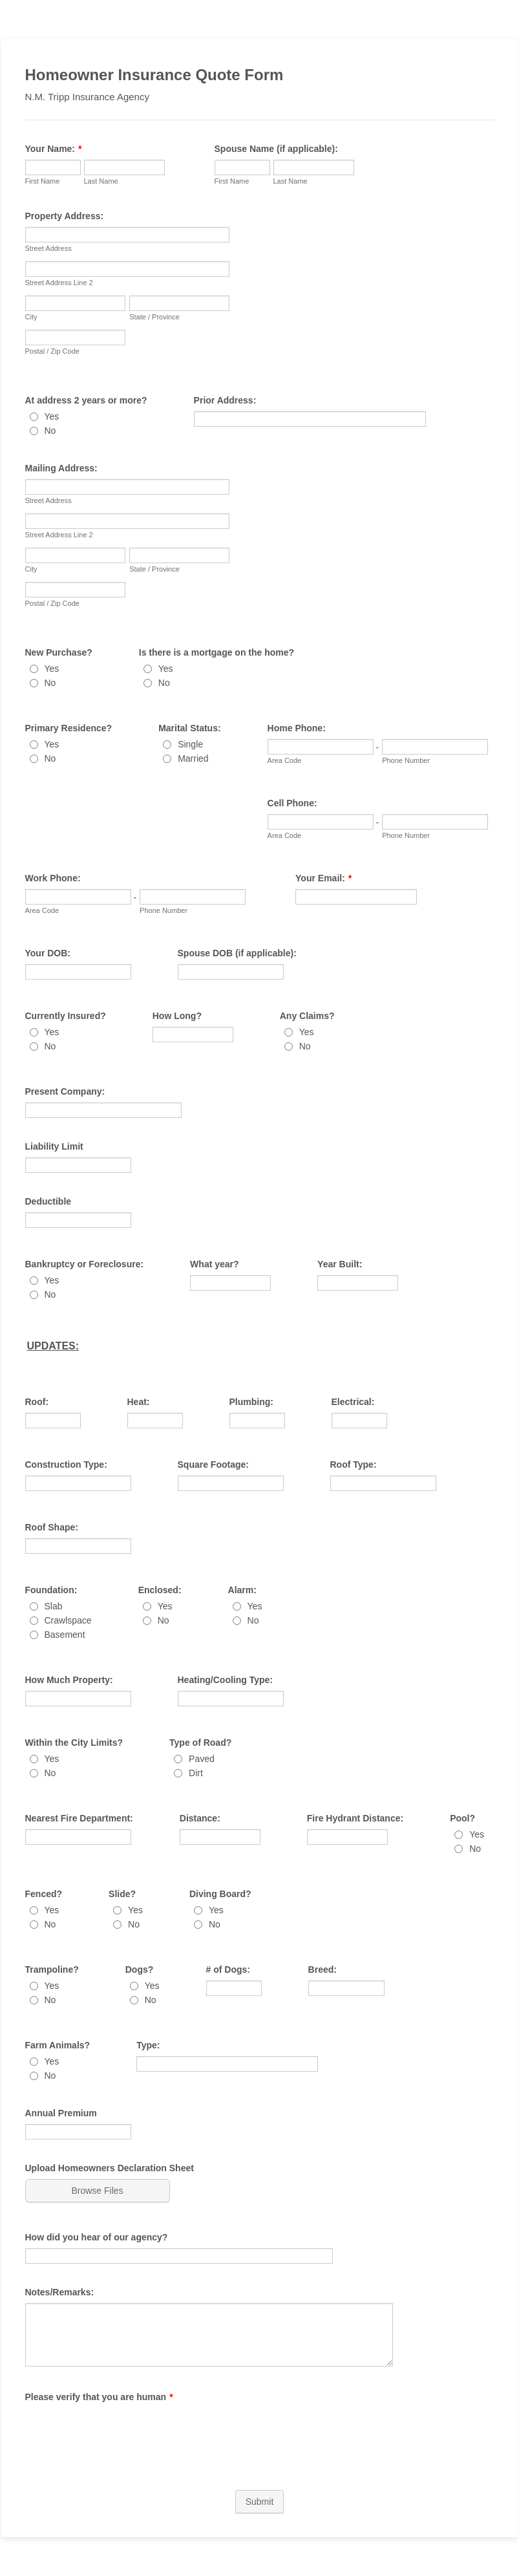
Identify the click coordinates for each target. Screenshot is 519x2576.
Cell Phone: (292, 803)
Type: (148, 2045)
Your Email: (323, 878)
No (50, 430)
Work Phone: (53, 878)
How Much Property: (69, 1680)
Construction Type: (66, 1464)
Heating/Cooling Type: (225, 1680)
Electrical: (353, 1402)
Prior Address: (225, 400)
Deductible (48, 1201)
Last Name (101, 181)
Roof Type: (353, 1464)
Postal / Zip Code (52, 351)
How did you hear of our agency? (96, 2237)
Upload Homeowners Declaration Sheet (109, 2168)
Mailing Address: (61, 468)
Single (190, 744)
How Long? (177, 1016)
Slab (54, 1606)
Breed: (322, 1969)
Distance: (200, 1818)
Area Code (285, 760)
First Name (42, 181)
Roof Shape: (51, 1527)
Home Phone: (297, 728)
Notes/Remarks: (59, 2292)
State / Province (154, 317)
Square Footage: (213, 1464)
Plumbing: (251, 1402)
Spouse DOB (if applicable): (237, 953)
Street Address (48, 248)
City (31, 317)
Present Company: (65, 1091)
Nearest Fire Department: (79, 1818)
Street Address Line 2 (59, 282)
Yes (52, 416)
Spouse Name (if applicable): (276, 149)
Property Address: (64, 216)
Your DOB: (48, 953)
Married (193, 758)
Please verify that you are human (99, 2397)
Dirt (196, 1773)
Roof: (37, 1402)
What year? (214, 1264)
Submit (260, 2501)
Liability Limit (54, 1146)
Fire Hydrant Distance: (355, 1818)
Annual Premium (61, 2113)
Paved (202, 1759)
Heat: (138, 1402)
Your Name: (53, 149)
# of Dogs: (228, 1969)
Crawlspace (68, 1620)
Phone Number (406, 760)
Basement (65, 1634)
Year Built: (339, 1264)
